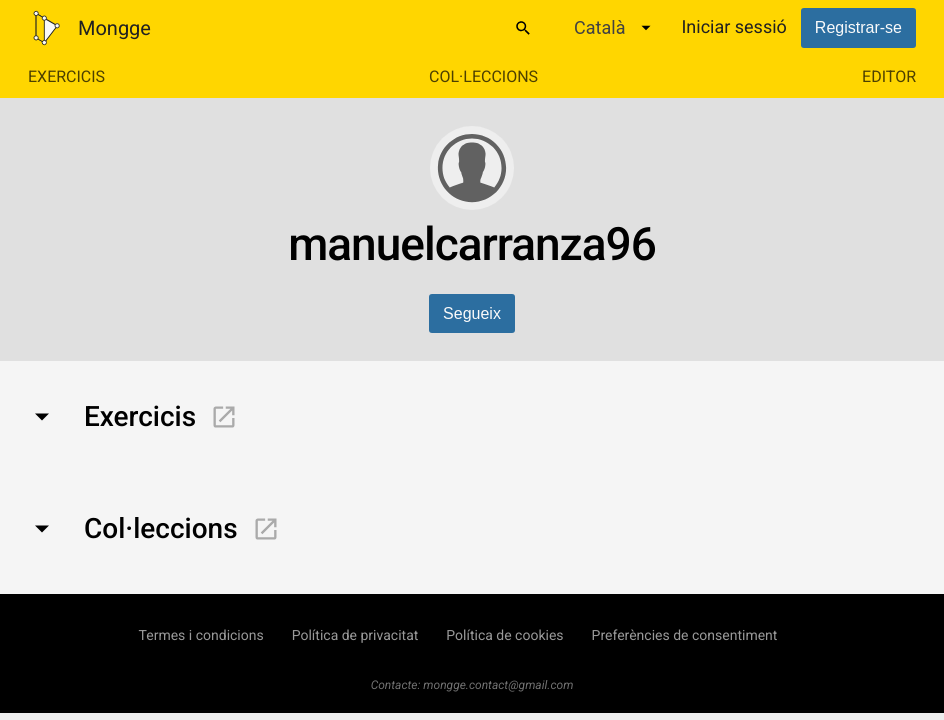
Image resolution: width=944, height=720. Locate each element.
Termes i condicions (201, 636)
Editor (889, 76)
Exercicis (66, 76)
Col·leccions (483, 76)
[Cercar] (523, 28)
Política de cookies (504, 636)
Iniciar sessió (733, 27)
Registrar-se (858, 27)
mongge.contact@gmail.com (498, 685)
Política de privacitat (355, 636)
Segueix (472, 313)
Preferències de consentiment (685, 636)
